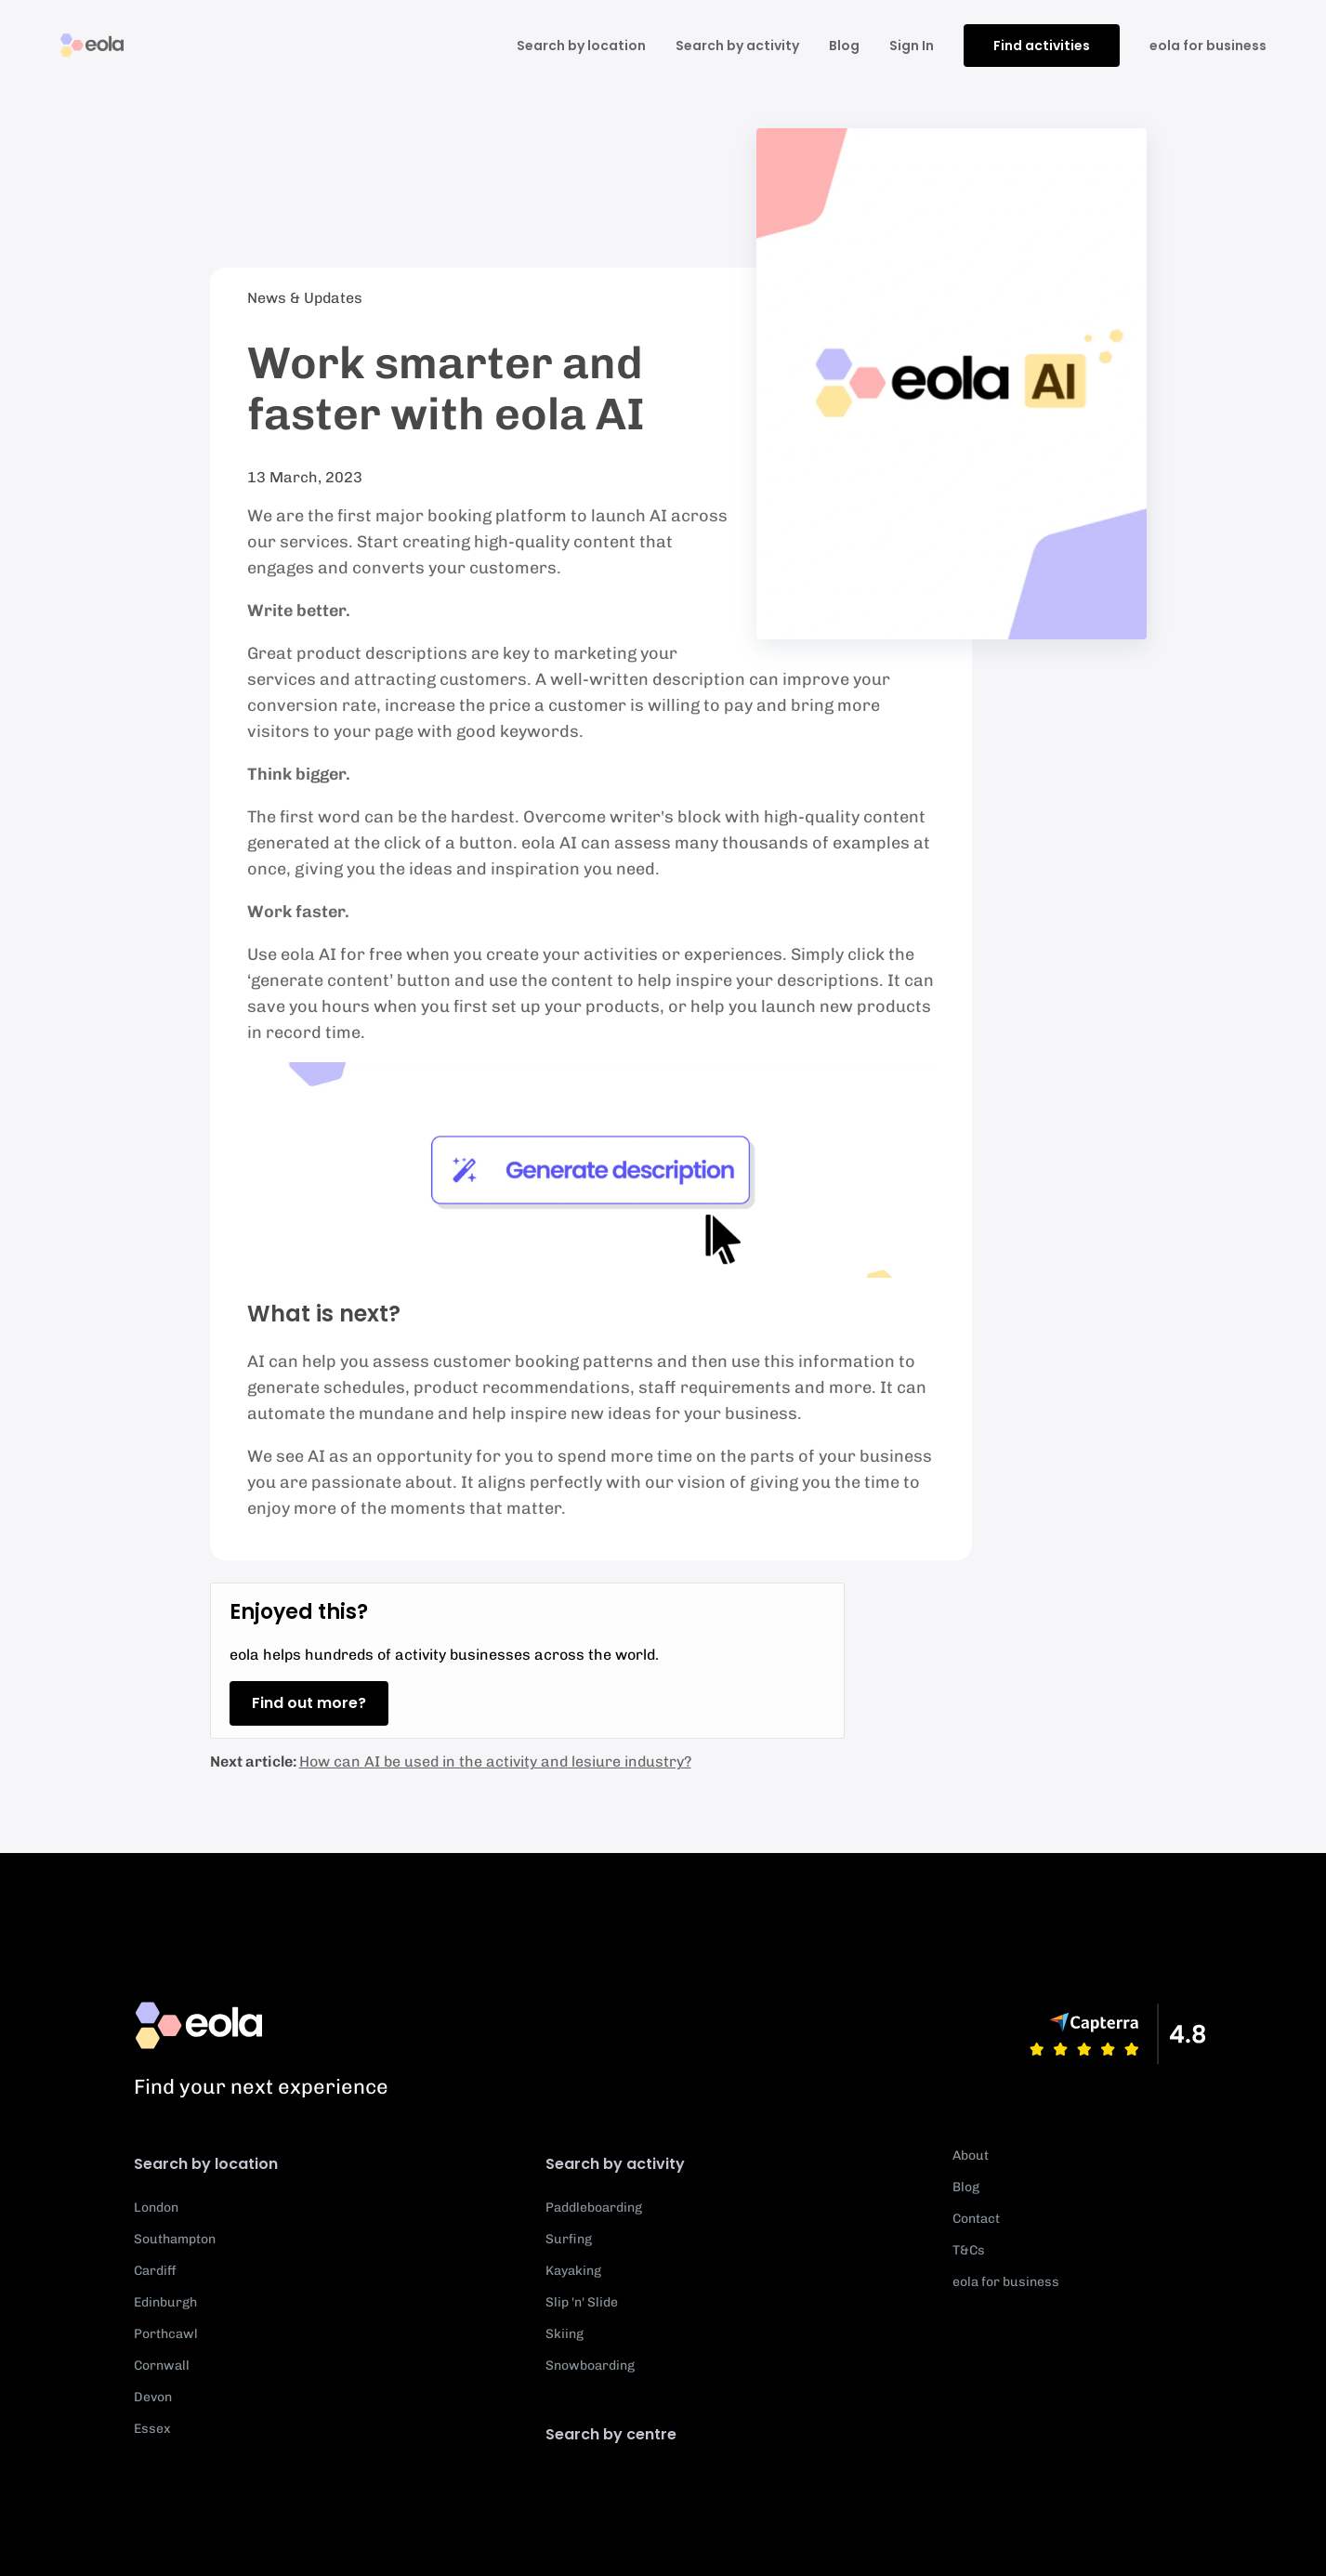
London (156, 2207)
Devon (153, 2397)
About (970, 2155)
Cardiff (155, 2271)
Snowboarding (590, 2365)
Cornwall (162, 2365)
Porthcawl (166, 2334)
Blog (844, 45)
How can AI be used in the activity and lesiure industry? (495, 1761)
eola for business (1208, 45)
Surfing (568, 2239)
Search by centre (610, 2434)
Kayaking (573, 2271)
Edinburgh (165, 2302)
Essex (152, 2429)
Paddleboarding (593, 2207)
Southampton (175, 2239)
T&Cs (968, 2250)
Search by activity (737, 45)
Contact (976, 2219)
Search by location (581, 45)
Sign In (911, 45)
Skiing (564, 2334)
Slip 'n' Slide (581, 2302)
